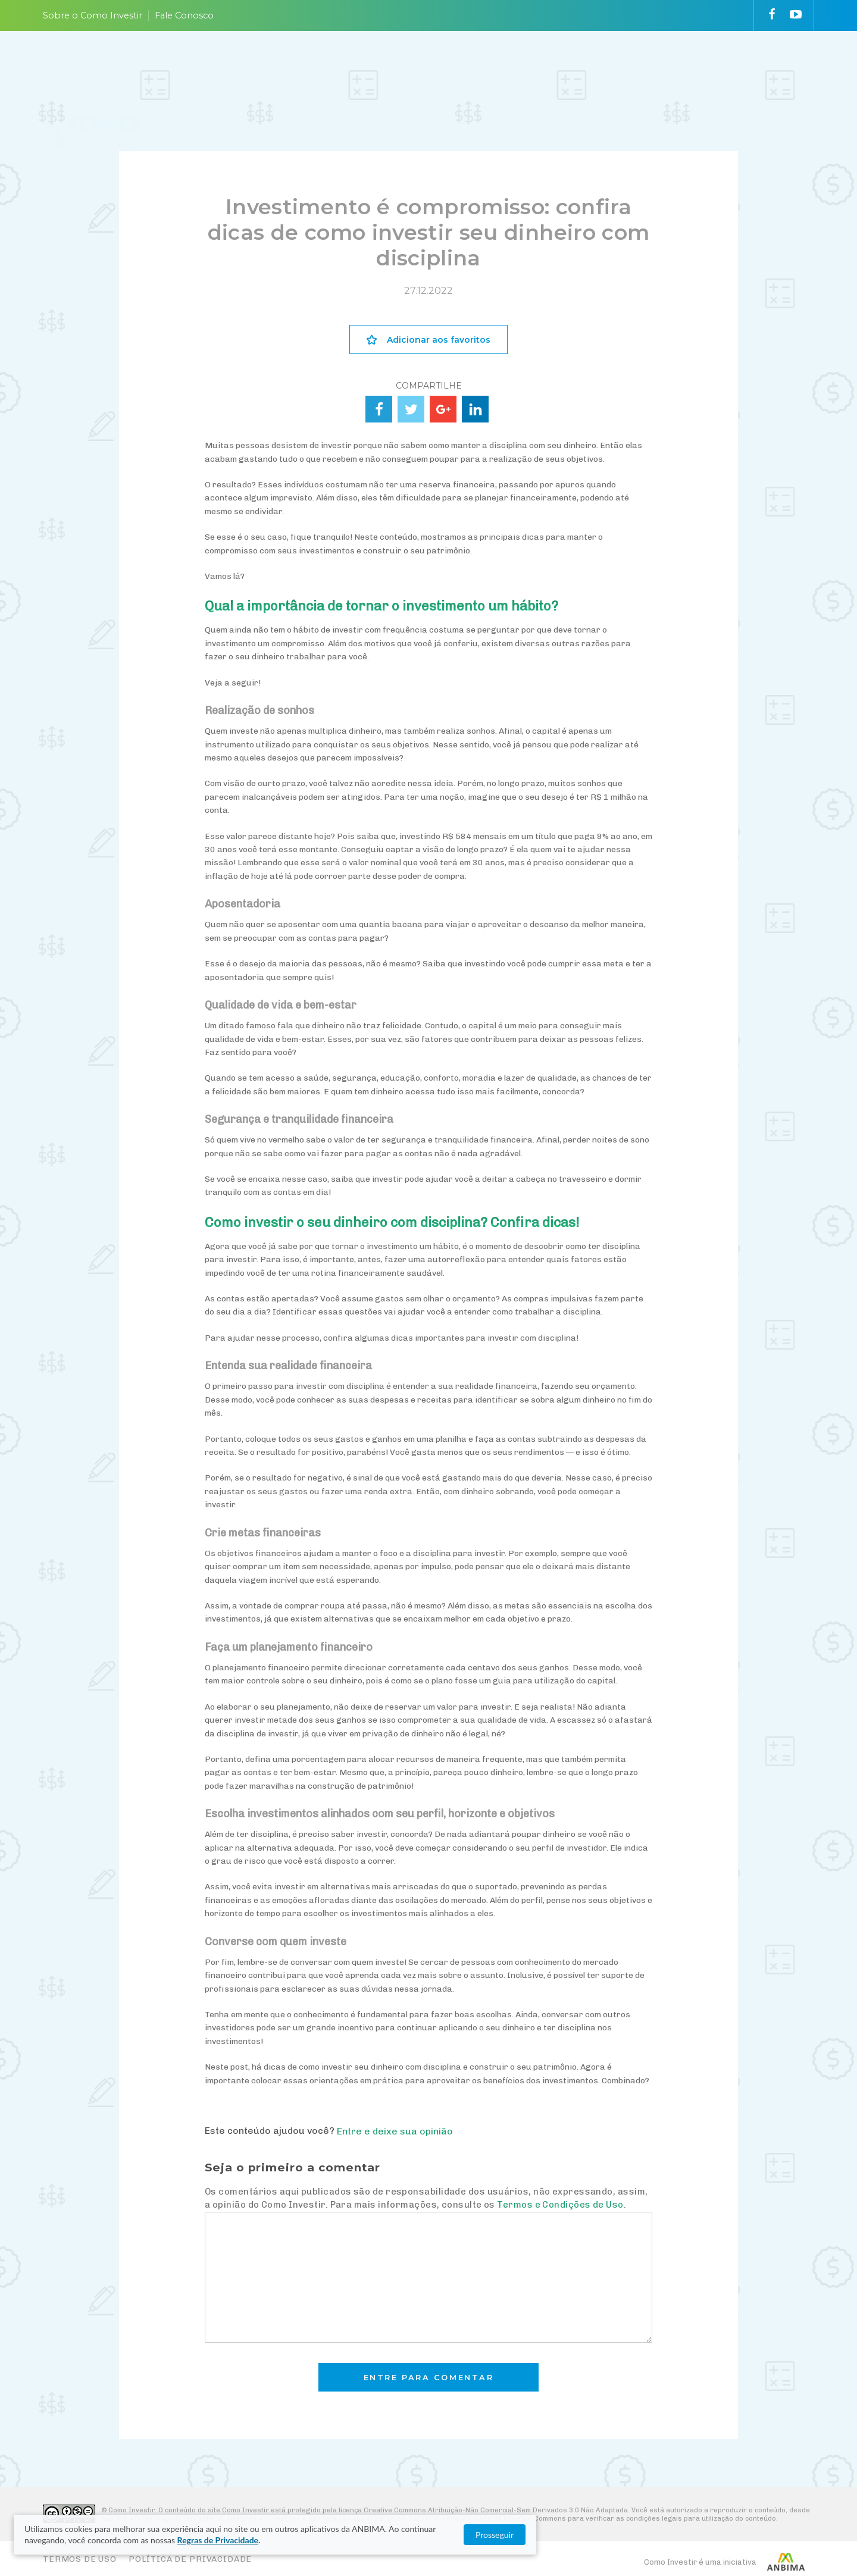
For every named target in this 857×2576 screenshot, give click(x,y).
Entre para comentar (429, 2377)
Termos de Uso (80, 2559)
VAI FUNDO (605, 67)
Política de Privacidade (190, 2559)
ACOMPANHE (527, 67)
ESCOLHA (452, 67)
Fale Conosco (184, 15)
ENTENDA (386, 67)
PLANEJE (320, 67)
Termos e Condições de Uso (560, 2204)
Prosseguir (744, 2535)
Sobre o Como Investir (92, 15)
